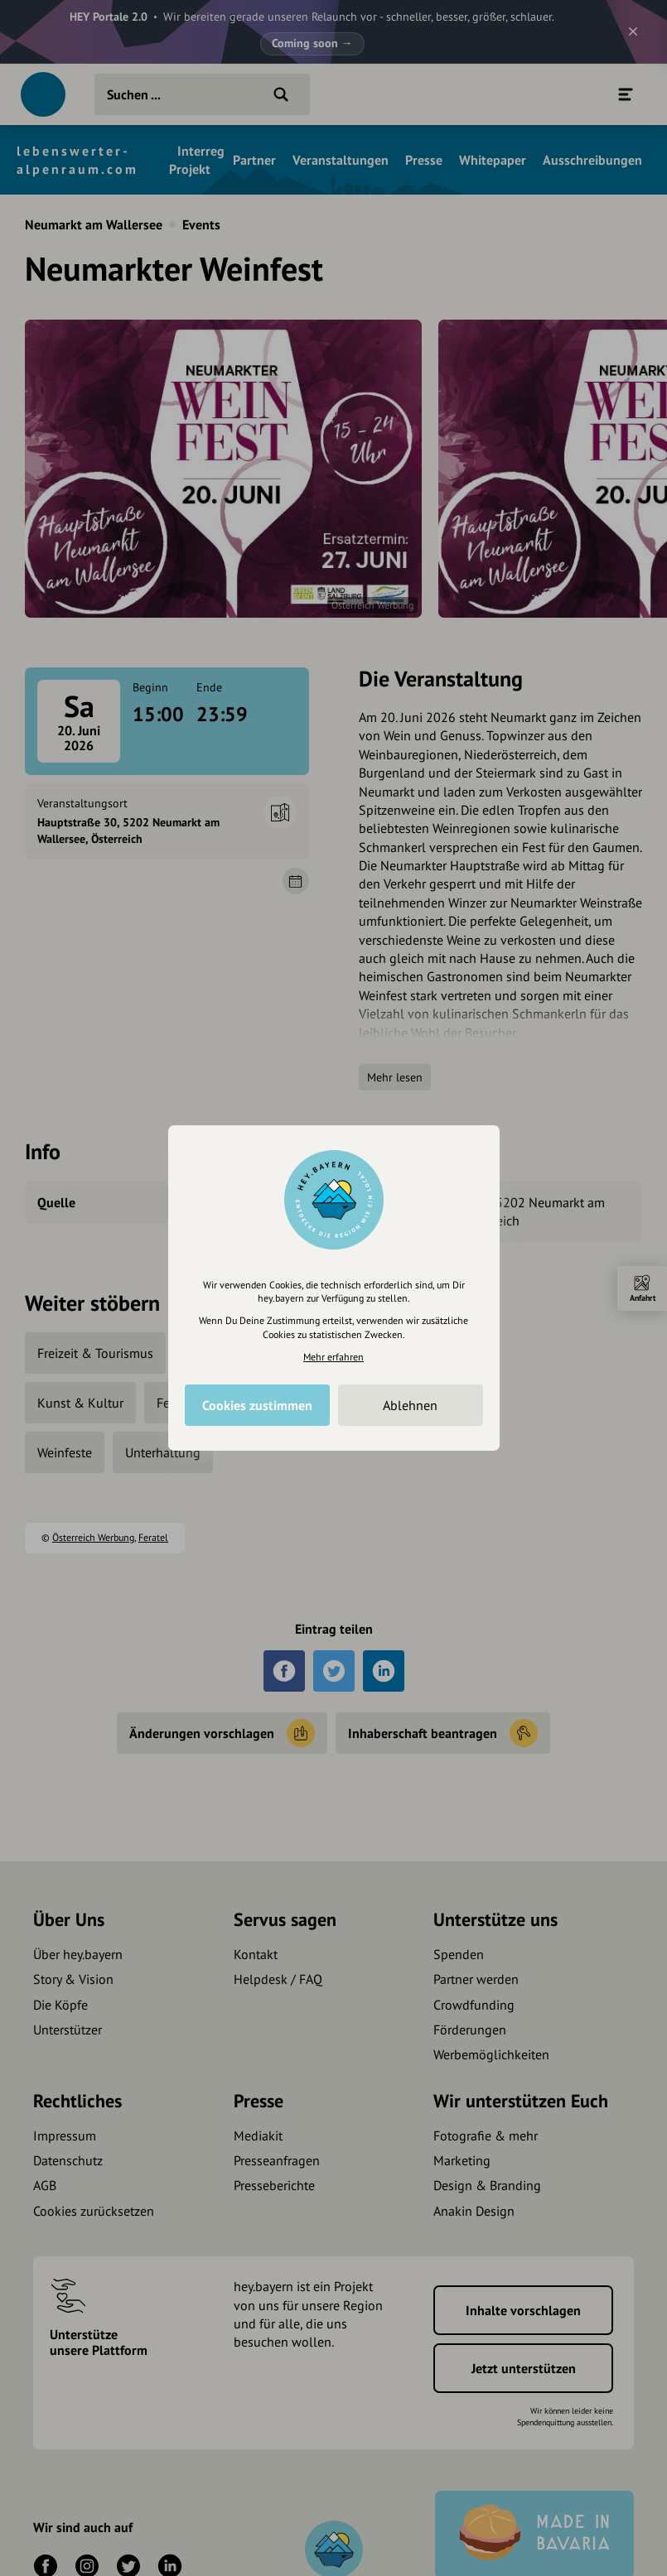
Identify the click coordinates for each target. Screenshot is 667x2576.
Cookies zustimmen (257, 1405)
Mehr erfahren (333, 1357)
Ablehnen (410, 1405)
